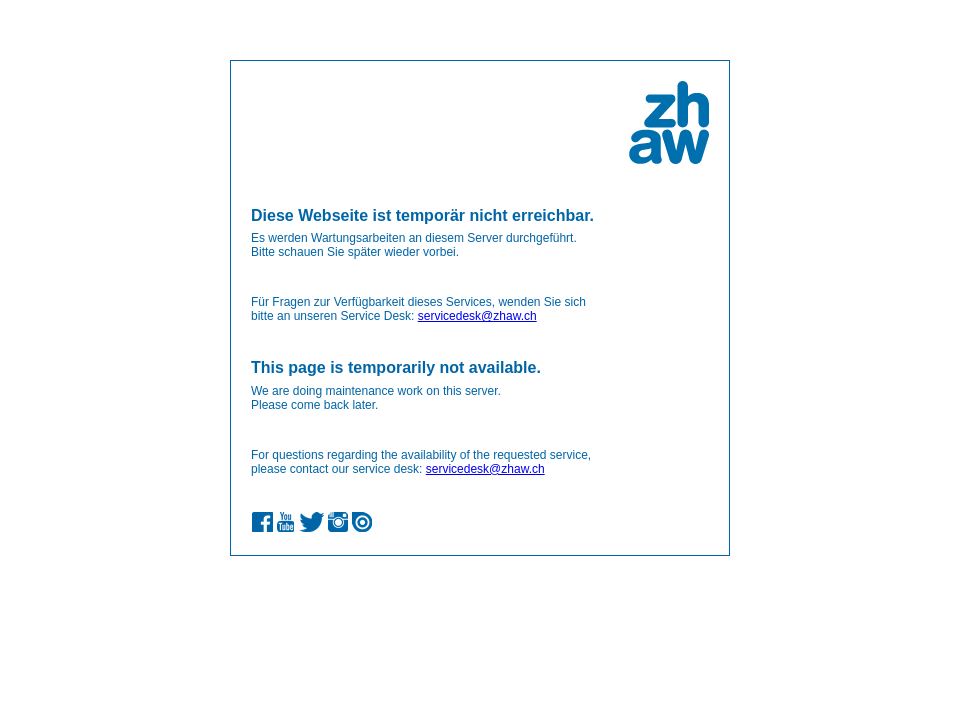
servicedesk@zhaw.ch (477, 316)
